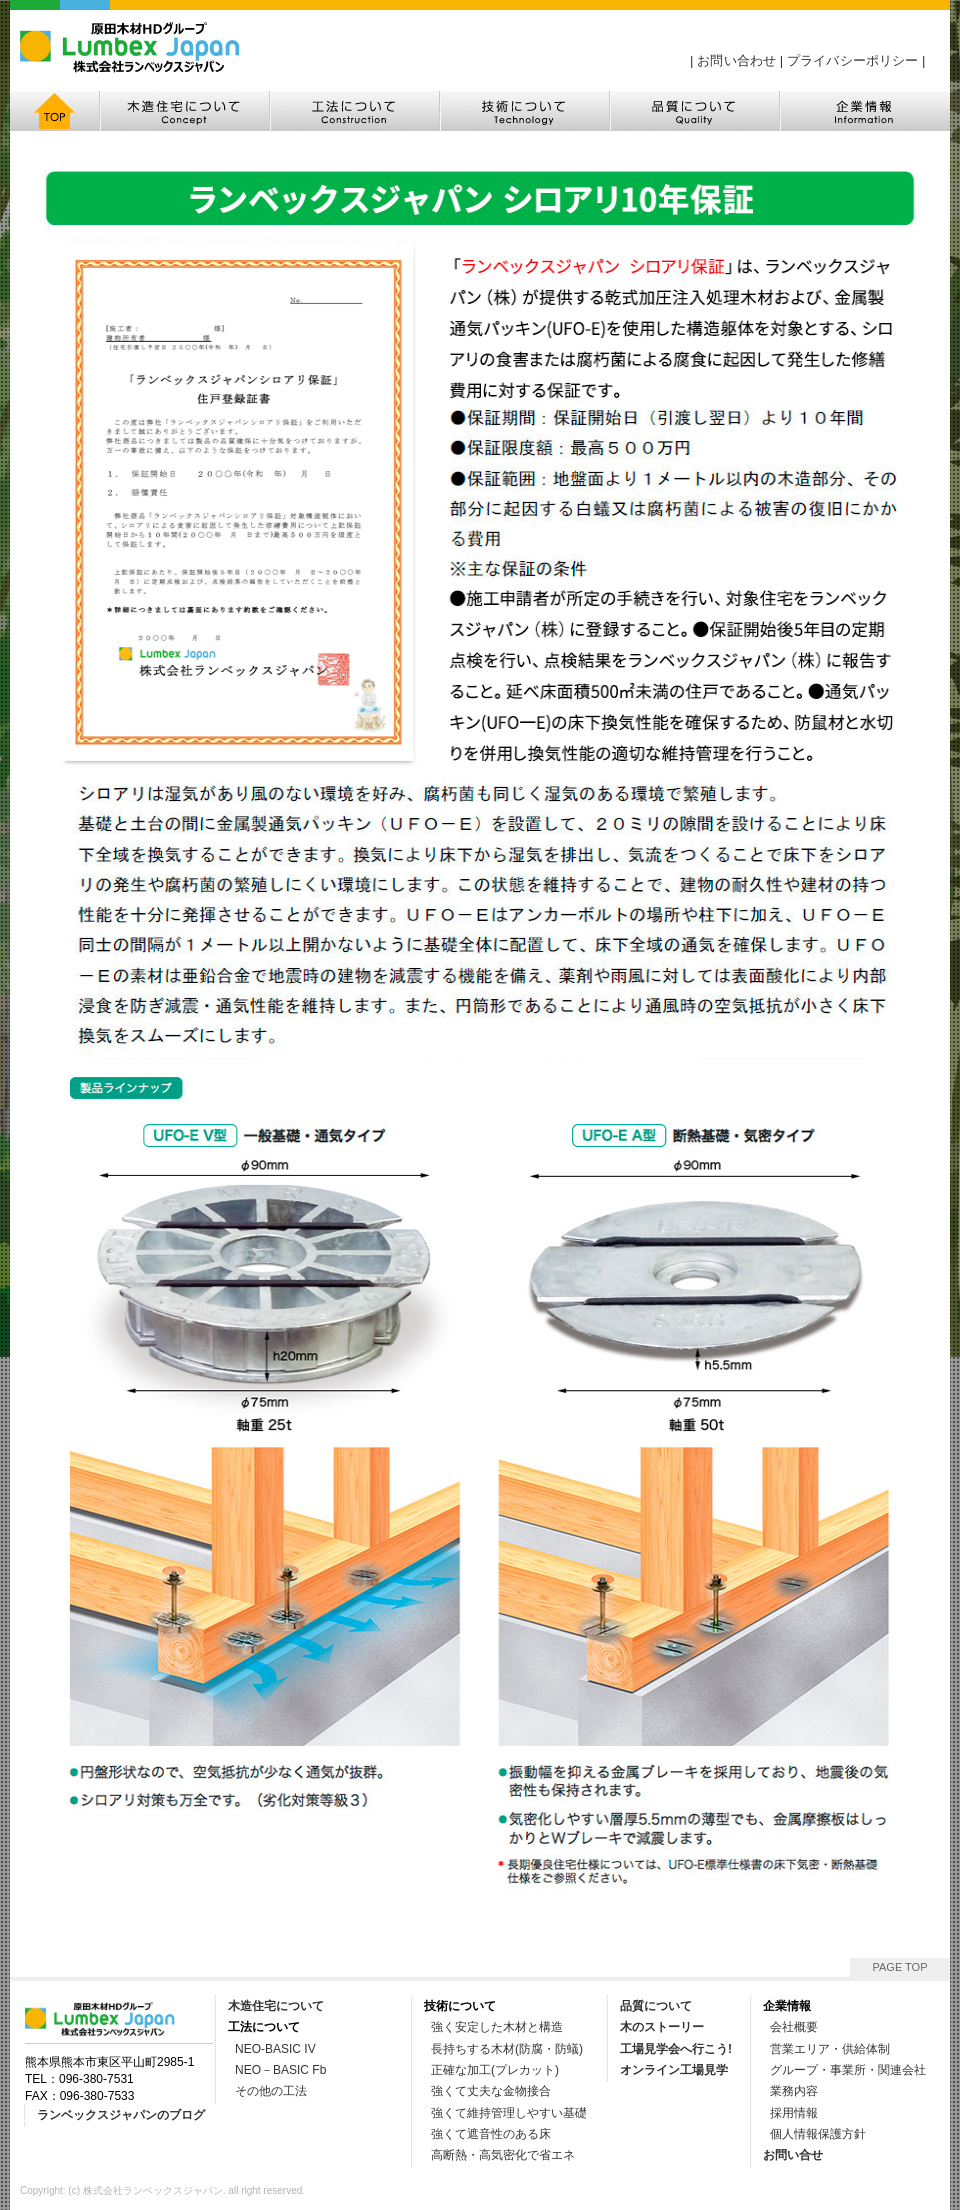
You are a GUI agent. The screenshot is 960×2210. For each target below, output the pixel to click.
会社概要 (794, 2027)
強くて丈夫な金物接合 (491, 2091)
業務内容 (794, 2091)
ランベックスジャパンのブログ (121, 2115)
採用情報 (794, 2113)
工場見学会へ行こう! (676, 2049)
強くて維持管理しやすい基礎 (509, 2113)
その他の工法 (271, 2091)
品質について (656, 2006)
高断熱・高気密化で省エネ (503, 2155)
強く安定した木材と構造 (497, 2027)
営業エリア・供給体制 (830, 2049)
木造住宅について (276, 2006)
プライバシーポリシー (852, 60)
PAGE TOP (899, 1967)
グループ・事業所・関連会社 (848, 2070)
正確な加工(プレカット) (495, 2070)
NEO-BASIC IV (275, 2049)
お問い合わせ (736, 60)
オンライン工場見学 (674, 2070)
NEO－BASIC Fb (280, 2070)
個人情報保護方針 (818, 2134)
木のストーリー (662, 2027)
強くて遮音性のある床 (491, 2134)
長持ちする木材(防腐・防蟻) (507, 2049)
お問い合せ (793, 2155)
